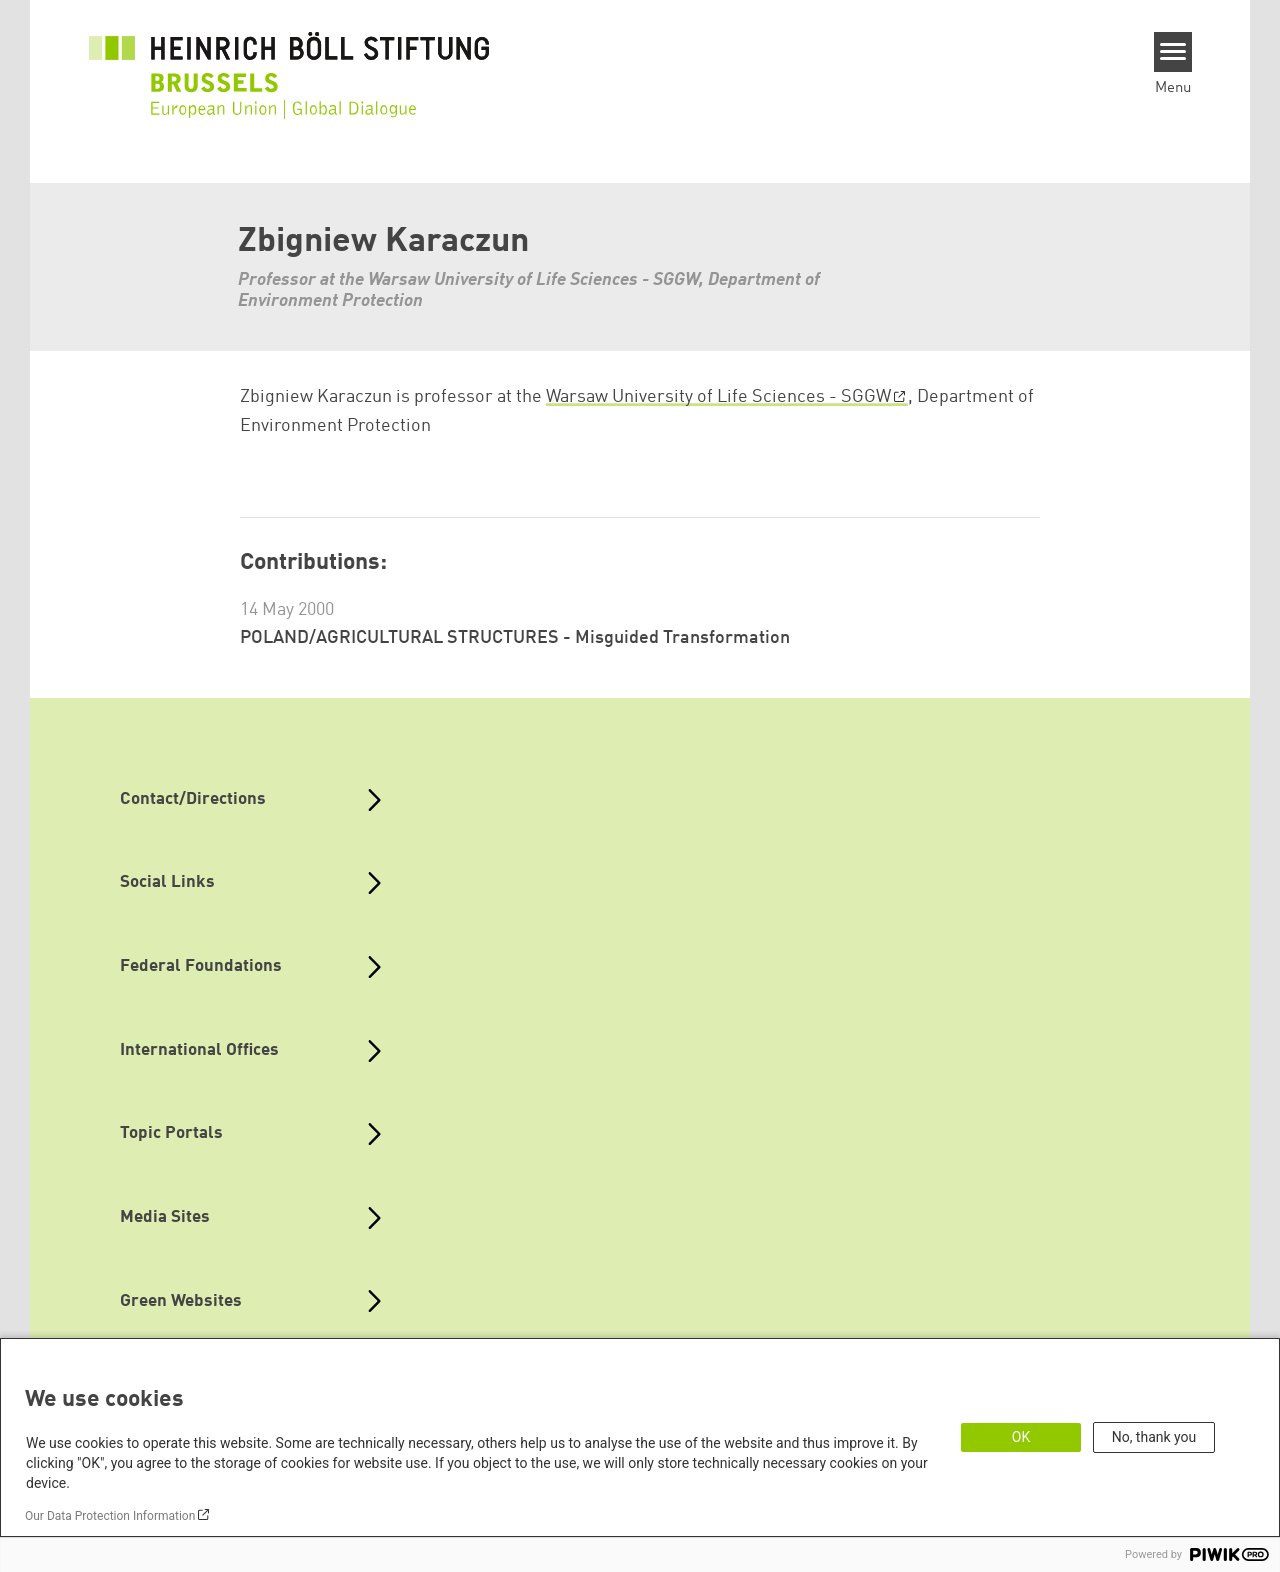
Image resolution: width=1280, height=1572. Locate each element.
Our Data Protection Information (110, 1516)
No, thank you (1154, 1437)
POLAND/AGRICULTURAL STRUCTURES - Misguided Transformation (515, 638)
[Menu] (1173, 52)
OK (1021, 1437)
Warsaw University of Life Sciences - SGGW (718, 397)
